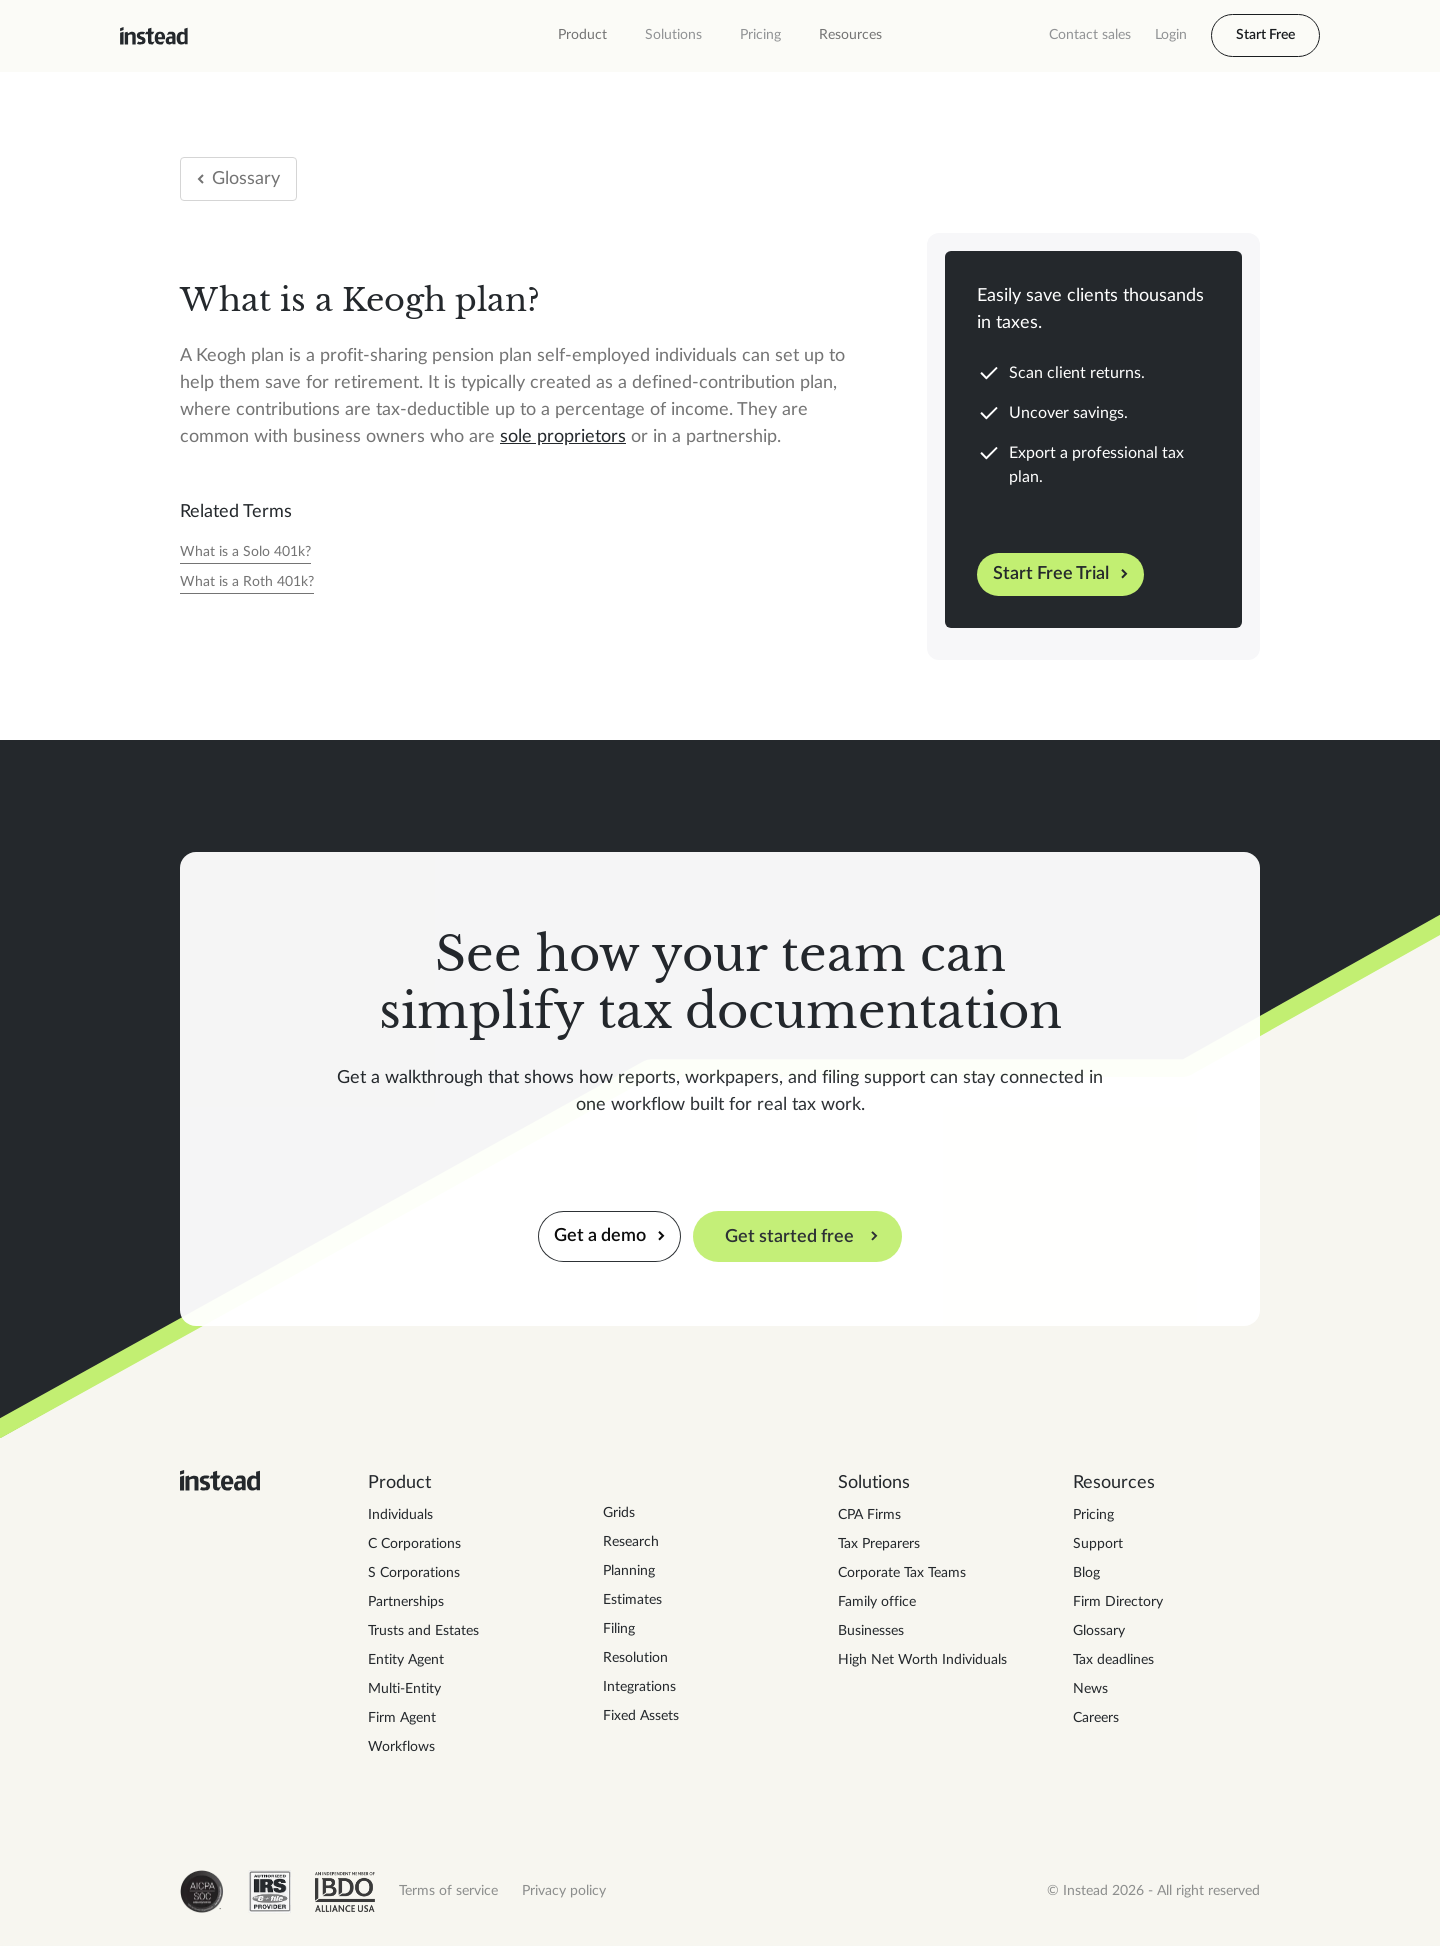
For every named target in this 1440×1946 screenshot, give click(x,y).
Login (1171, 35)
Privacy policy (564, 1891)
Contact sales (1090, 35)
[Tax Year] (245, 553)
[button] (582, 35)
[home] (154, 36)
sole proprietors (563, 437)
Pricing (760, 35)
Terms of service (448, 1891)
